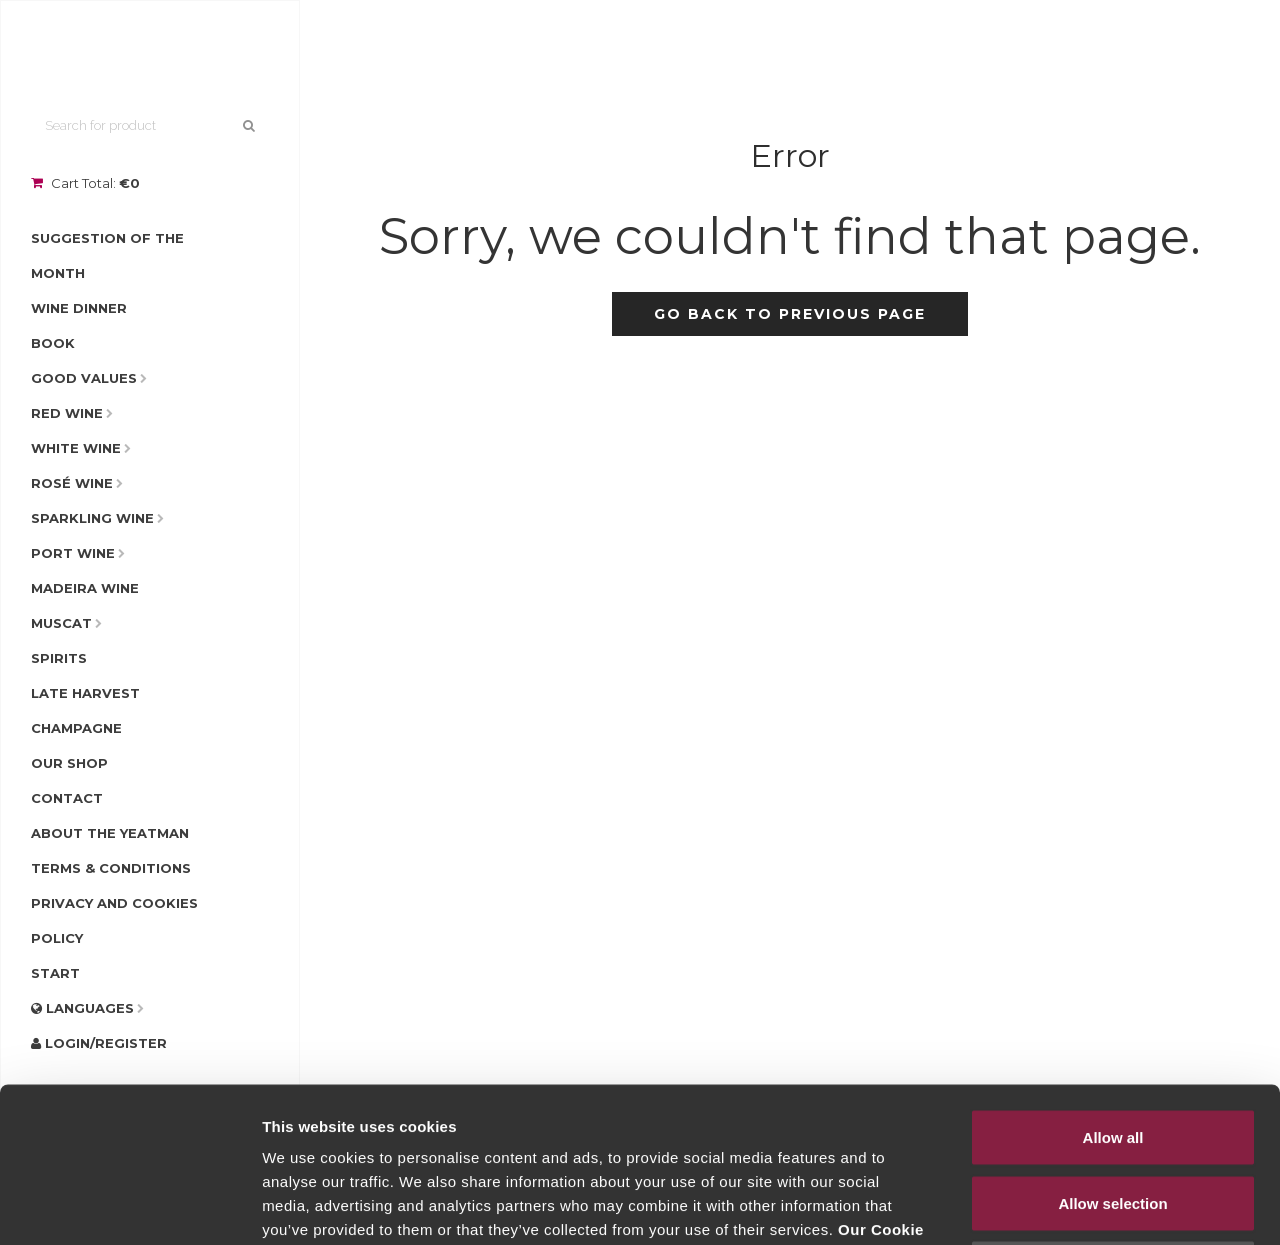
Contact (67, 798)
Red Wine (67, 413)
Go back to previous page (790, 314)
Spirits (59, 658)
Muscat (61, 623)
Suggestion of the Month (107, 255)
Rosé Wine (72, 483)
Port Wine (73, 553)
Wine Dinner (79, 308)
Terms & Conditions (111, 868)
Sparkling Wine (92, 518)
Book (53, 343)
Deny (1113, 1113)
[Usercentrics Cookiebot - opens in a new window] (129, 1206)
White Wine (76, 448)
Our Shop (69, 763)
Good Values (84, 378)
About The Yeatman (110, 833)
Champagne (76, 728)
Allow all (1113, 982)
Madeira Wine (85, 588)
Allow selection (1112, 1048)
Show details (1049, 1205)
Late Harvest (85, 693)
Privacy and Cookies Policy (114, 920)
